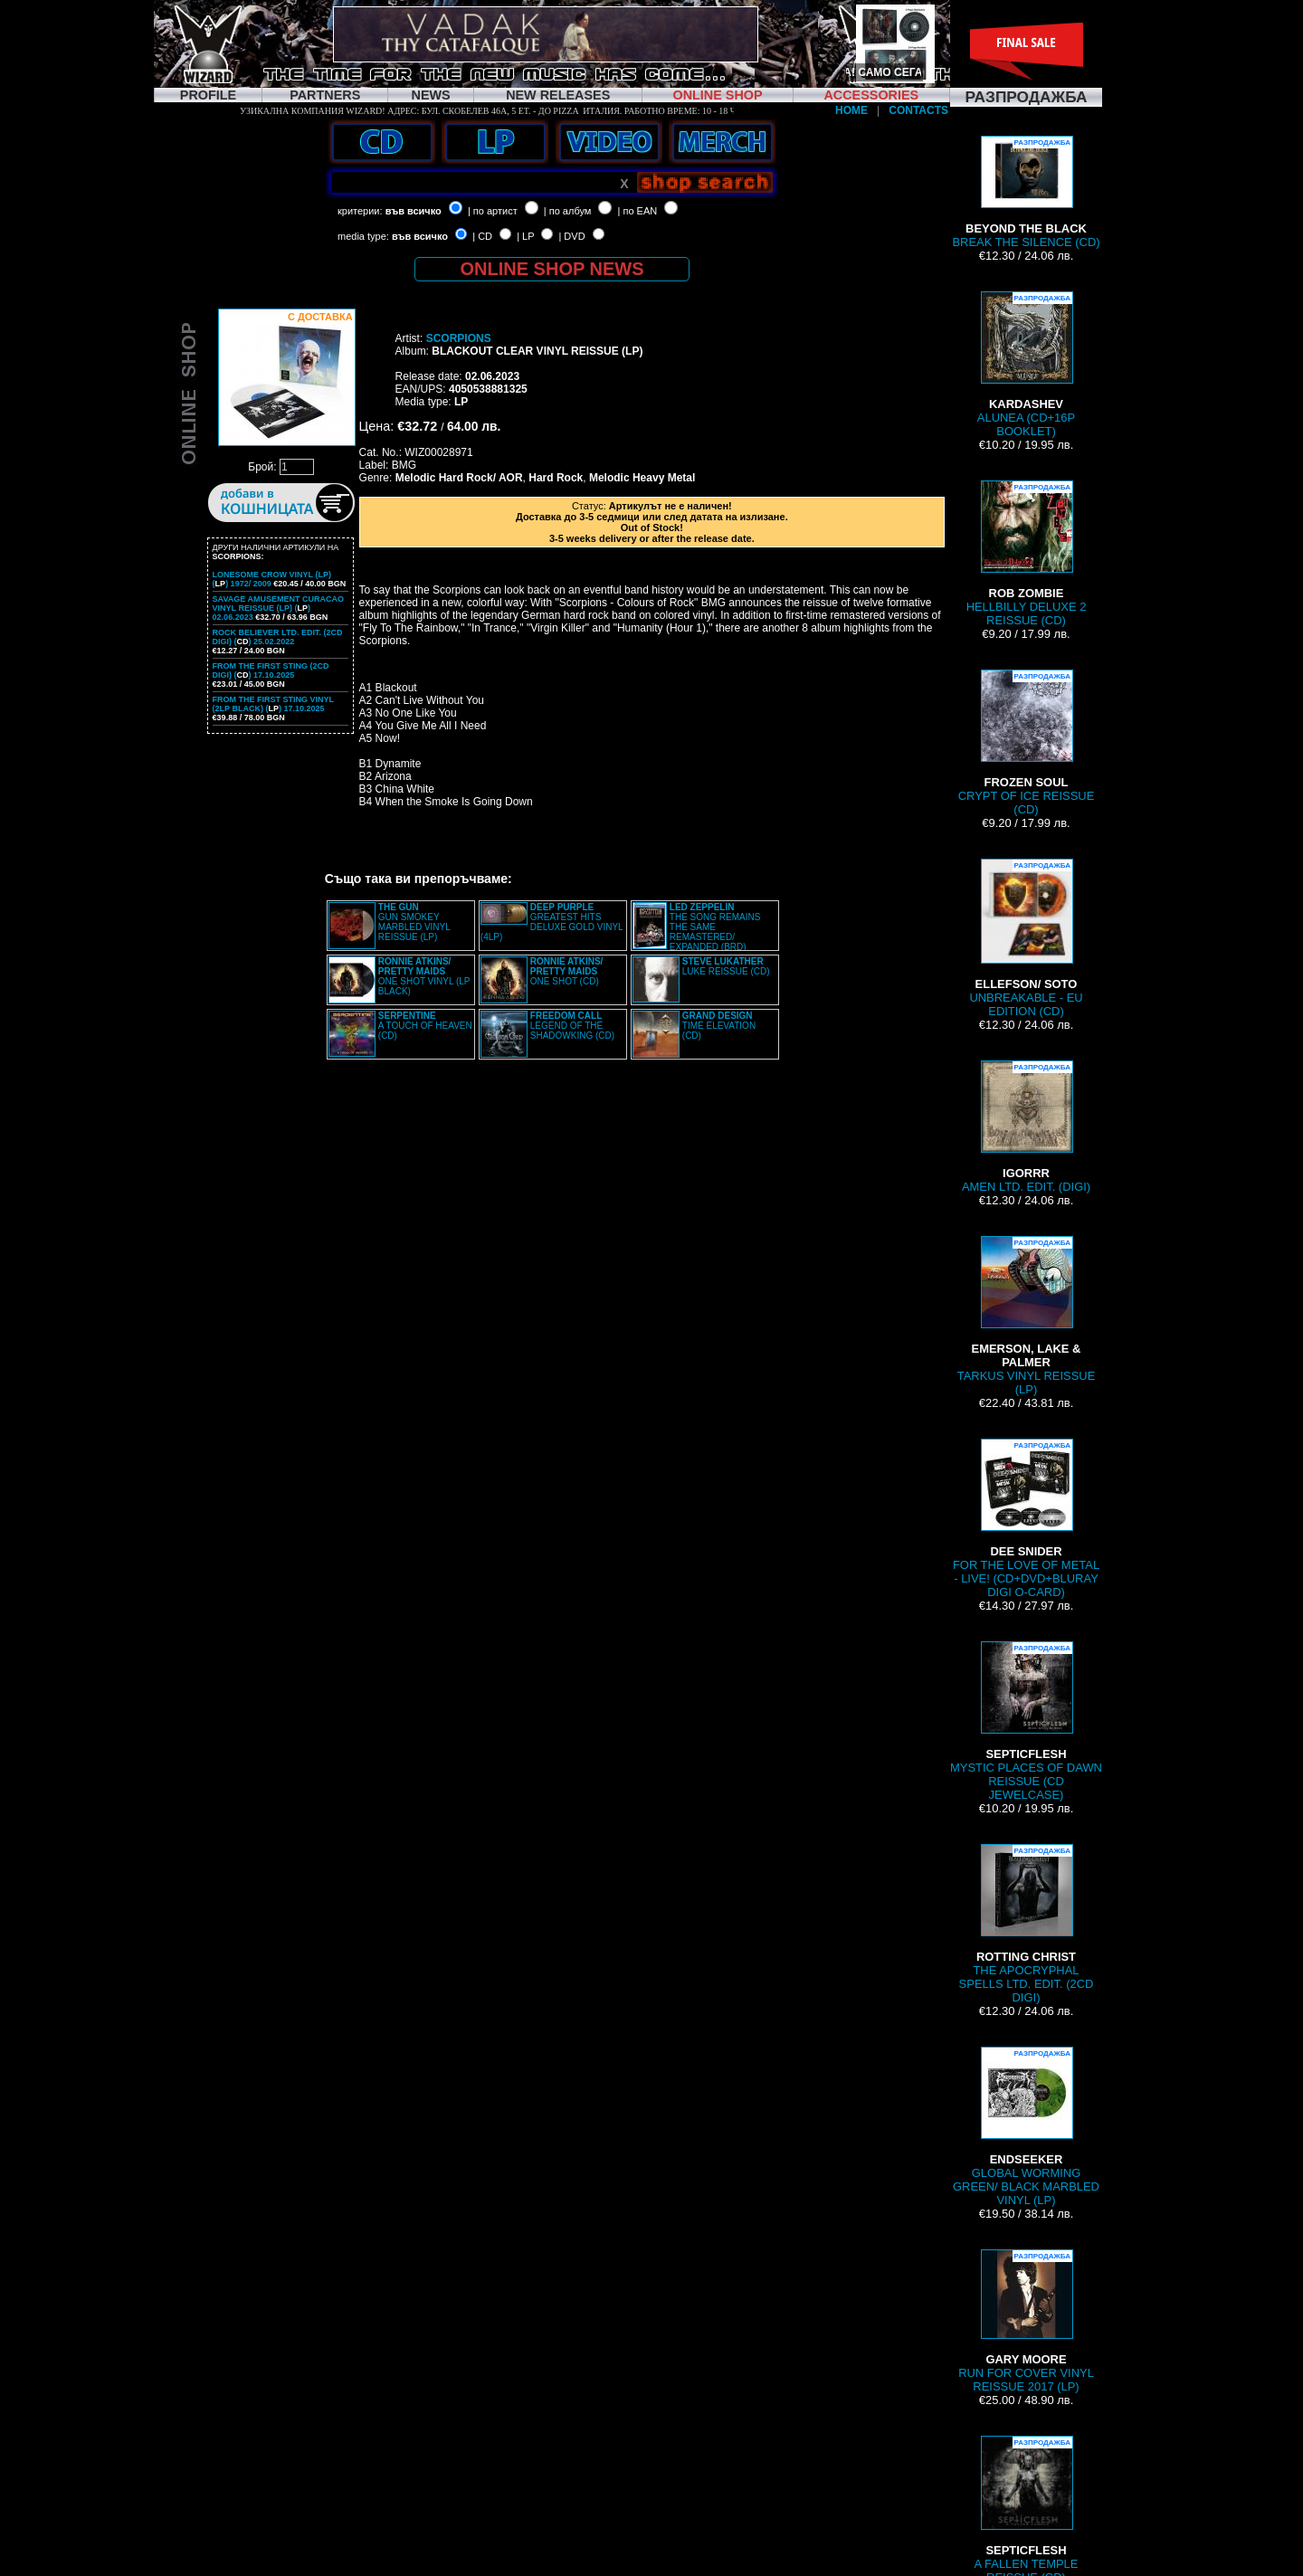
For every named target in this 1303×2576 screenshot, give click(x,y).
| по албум (568, 210)
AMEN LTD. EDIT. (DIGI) (1026, 1126)
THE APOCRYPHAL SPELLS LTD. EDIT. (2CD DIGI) (1026, 1924)
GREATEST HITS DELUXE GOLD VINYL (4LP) (551, 922)
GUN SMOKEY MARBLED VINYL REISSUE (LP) (414, 922)
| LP (525, 236)
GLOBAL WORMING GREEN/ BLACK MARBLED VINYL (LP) (1026, 2127)
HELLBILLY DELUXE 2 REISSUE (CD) (1026, 553)
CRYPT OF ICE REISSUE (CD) (1026, 743)
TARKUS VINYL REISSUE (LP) (1026, 1316)
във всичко (413, 210)
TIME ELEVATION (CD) (719, 1026)
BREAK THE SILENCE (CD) (1025, 192)
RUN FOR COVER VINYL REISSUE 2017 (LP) (1026, 2321)
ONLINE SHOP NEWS (552, 269)
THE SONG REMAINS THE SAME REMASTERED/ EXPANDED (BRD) (715, 927)
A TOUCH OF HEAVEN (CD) (425, 1026)
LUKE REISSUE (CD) (726, 966)
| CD (482, 236)
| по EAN (638, 210)
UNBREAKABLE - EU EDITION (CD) (1025, 938)
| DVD (571, 236)
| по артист (493, 210)
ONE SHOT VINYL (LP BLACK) (424, 976)
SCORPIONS (458, 338)
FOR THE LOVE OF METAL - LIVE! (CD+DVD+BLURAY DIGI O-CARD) (1026, 1519)
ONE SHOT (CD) (567, 971)
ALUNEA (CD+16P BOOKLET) (1026, 364)
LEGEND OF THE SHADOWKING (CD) (572, 1026)
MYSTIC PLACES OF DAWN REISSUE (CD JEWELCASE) (1026, 1721)
